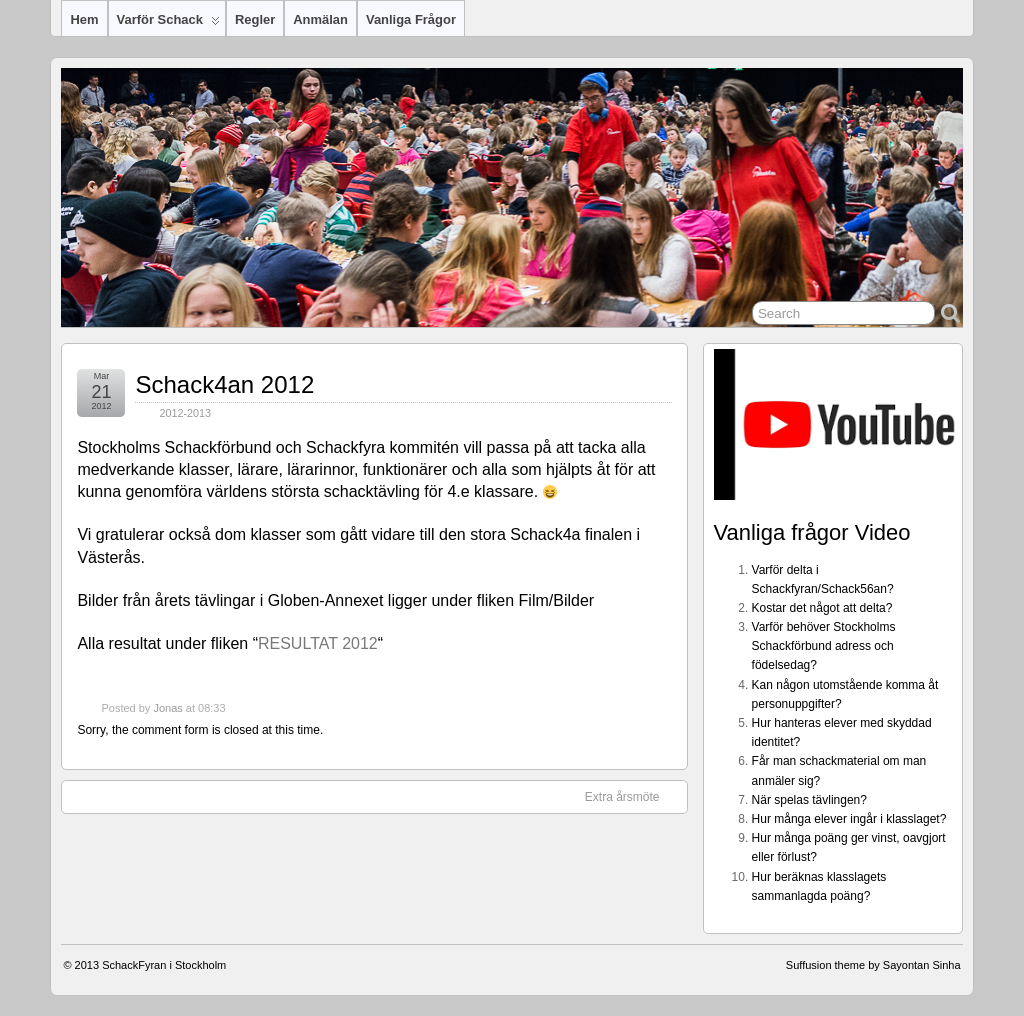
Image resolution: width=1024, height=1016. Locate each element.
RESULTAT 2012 (318, 643)
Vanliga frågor (411, 19)
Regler (255, 19)
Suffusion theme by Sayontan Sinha (873, 965)
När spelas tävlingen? (809, 800)
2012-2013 (185, 413)
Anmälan (320, 19)
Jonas (167, 708)
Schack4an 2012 (224, 384)
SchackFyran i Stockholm (164, 965)
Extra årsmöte (632, 796)
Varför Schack (168, 24)
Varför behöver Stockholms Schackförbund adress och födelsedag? (824, 646)
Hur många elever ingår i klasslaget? (849, 819)
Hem (84, 19)
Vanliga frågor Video (812, 532)
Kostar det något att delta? (822, 608)
